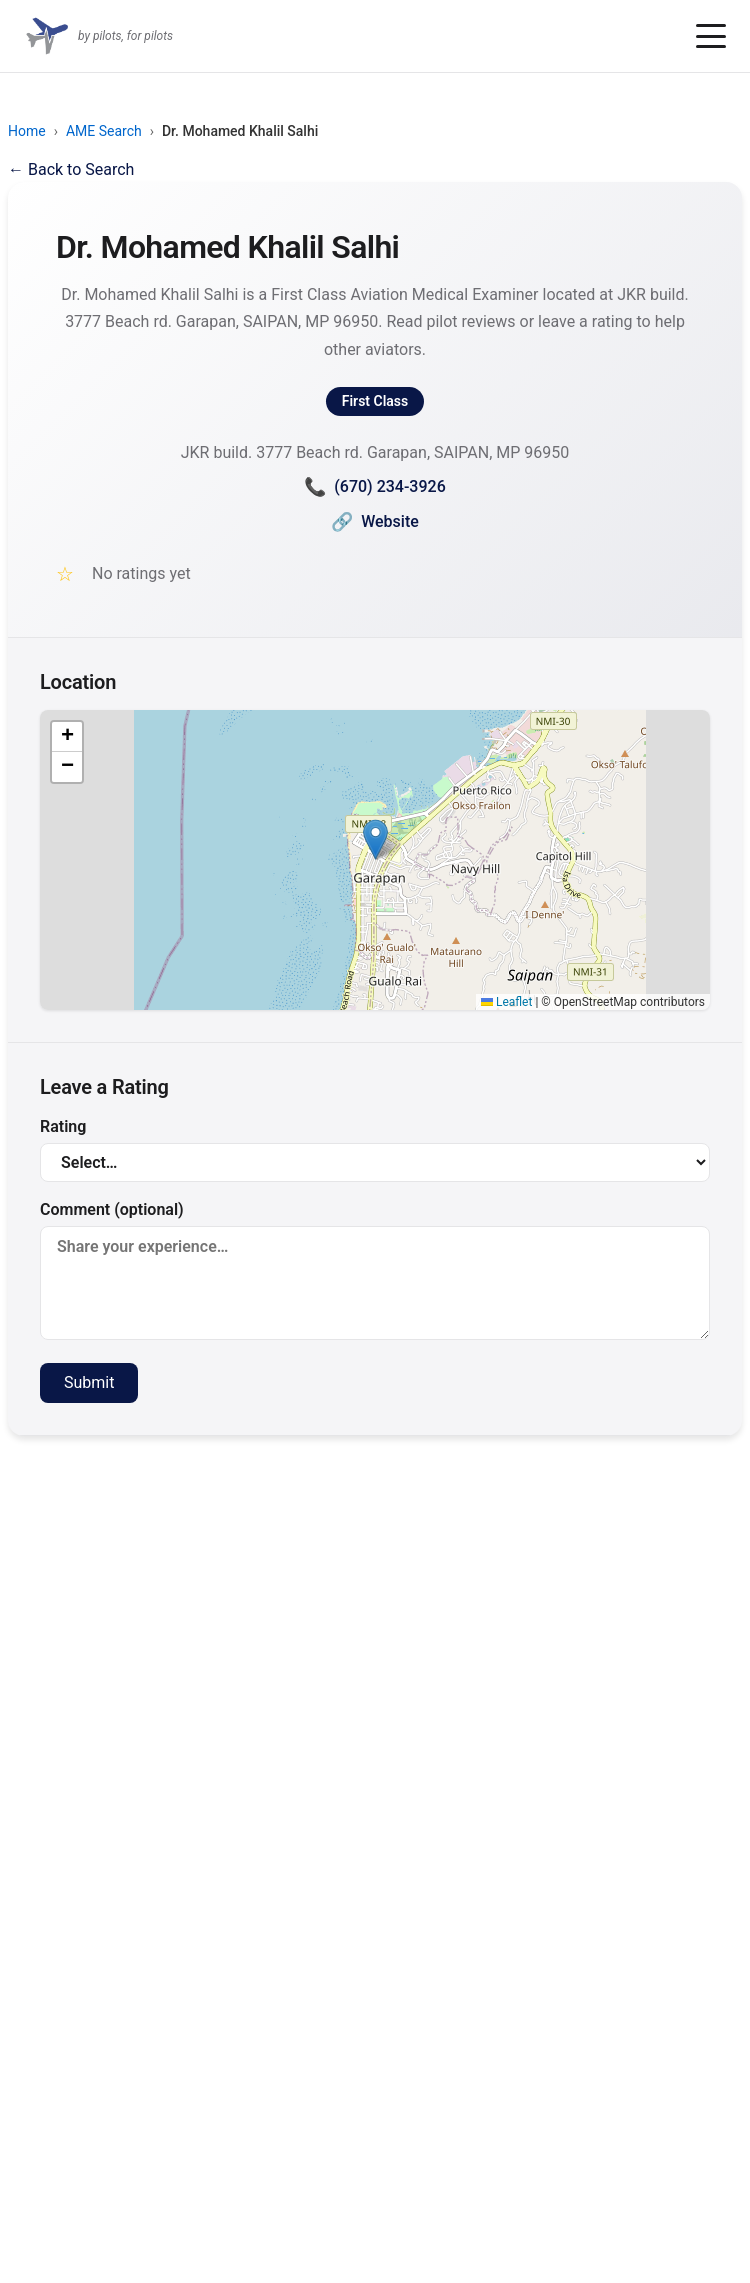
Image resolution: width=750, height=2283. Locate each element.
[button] (375, 839)
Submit (89, 1382)
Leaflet (506, 1002)
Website (375, 521)
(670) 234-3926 (374, 486)
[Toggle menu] (711, 36)
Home (27, 131)
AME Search (104, 131)
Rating (375, 1149)
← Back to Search (71, 169)
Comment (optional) (375, 1270)
